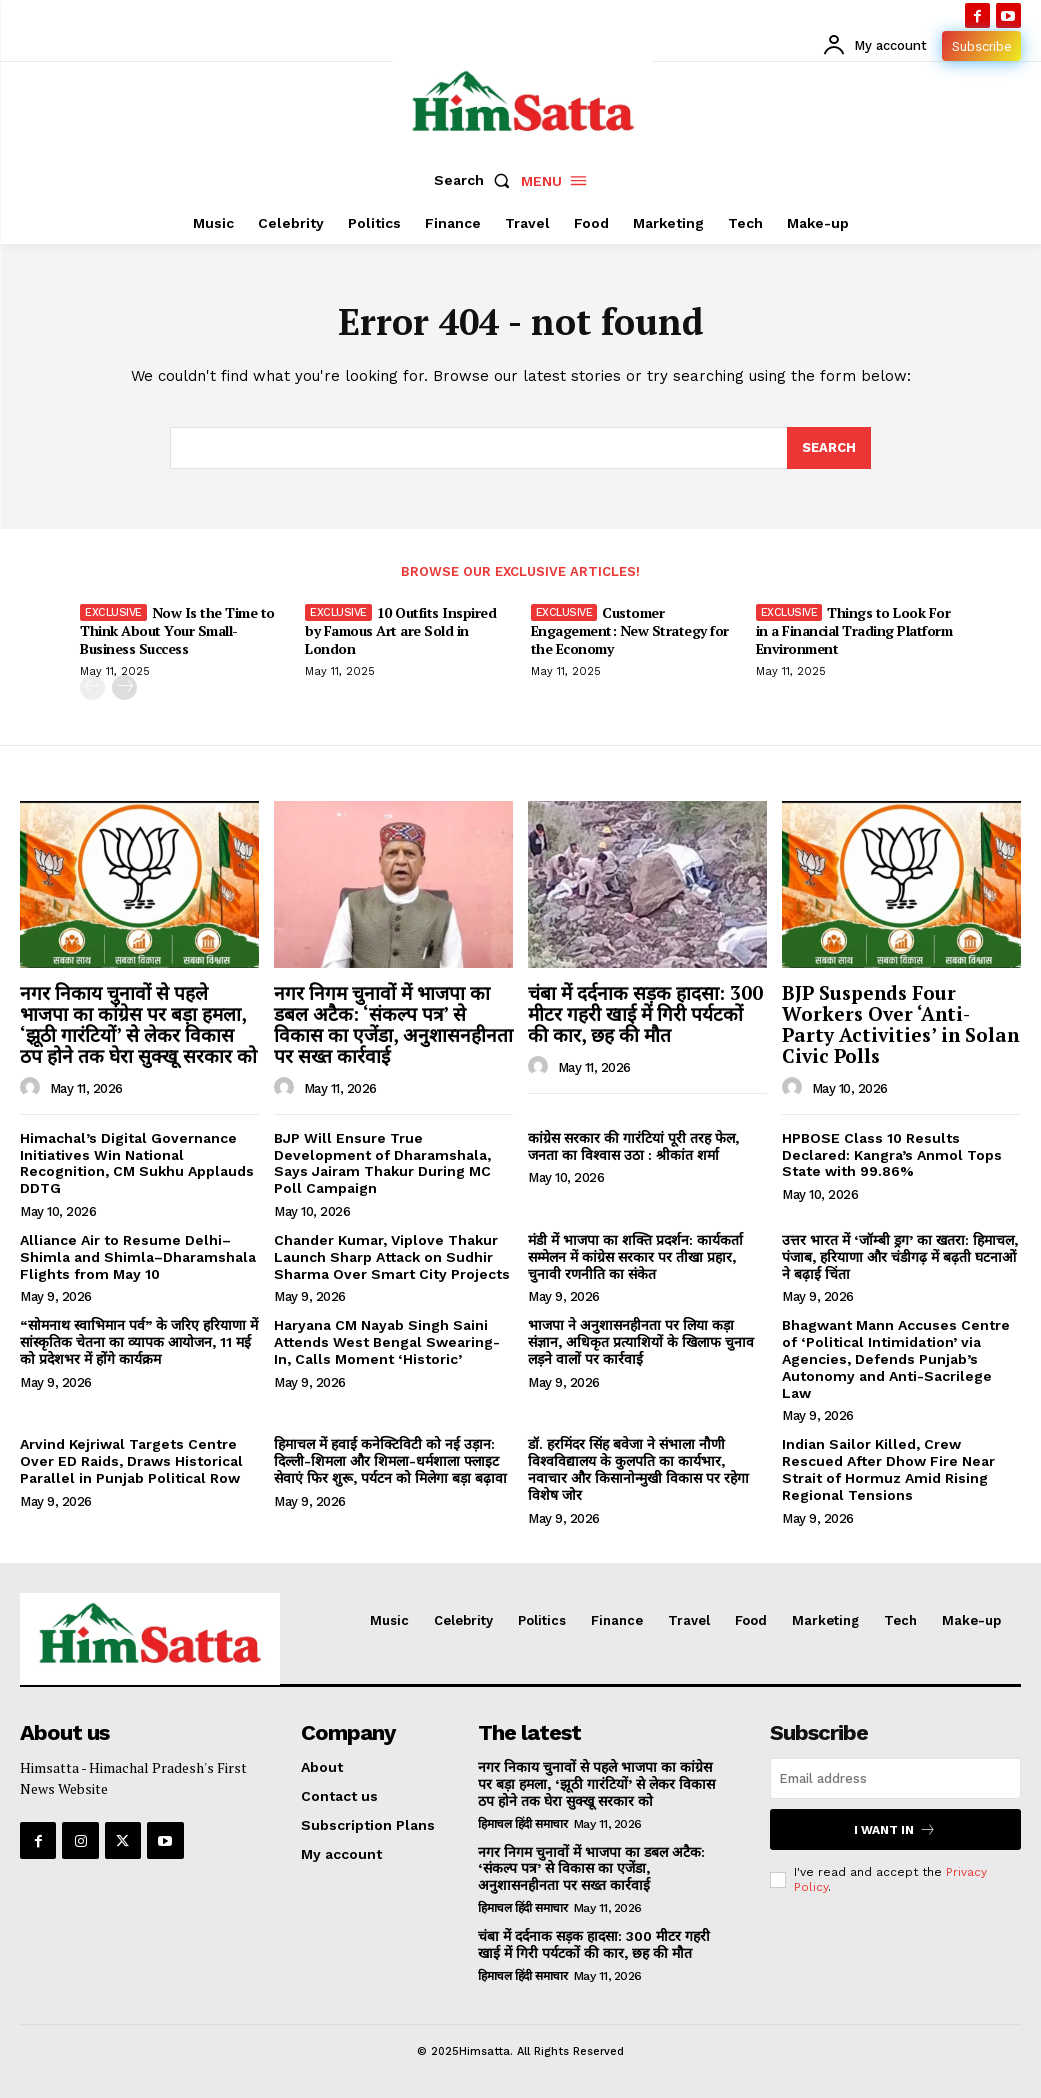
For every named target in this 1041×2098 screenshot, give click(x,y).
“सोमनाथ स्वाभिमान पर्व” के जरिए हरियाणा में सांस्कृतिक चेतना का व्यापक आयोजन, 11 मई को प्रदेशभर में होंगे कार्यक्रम (139, 1342)
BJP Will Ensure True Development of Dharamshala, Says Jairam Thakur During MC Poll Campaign (382, 1163)
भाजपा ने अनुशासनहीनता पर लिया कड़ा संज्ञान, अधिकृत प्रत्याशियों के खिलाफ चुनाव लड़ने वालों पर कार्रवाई (641, 1342)
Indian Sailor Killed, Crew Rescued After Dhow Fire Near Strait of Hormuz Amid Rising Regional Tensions (888, 1469)
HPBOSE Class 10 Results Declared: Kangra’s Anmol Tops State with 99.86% (892, 1155)
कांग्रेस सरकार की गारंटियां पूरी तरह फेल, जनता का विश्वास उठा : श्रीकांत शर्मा (633, 1146)
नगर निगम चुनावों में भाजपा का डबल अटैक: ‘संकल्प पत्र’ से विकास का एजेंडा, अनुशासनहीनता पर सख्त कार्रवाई (393, 1024)
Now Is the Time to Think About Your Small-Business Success (177, 630)
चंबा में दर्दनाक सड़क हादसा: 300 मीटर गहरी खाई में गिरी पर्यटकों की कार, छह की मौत (645, 1013)
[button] (476, 180)
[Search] (829, 448)
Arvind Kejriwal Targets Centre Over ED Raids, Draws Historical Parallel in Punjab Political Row (131, 1461)
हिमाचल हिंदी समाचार (522, 1824)
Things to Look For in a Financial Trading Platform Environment (854, 630)
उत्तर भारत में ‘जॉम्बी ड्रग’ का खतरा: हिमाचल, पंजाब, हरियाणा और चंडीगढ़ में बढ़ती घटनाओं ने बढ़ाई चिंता (900, 1257)
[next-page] (124, 688)
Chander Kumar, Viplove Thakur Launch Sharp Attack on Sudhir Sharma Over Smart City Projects (392, 1257)
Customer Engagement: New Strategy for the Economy (630, 630)
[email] (895, 1778)
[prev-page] (92, 688)
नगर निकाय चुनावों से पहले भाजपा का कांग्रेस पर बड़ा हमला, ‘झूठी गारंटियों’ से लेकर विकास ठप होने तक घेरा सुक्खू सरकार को (138, 1024)
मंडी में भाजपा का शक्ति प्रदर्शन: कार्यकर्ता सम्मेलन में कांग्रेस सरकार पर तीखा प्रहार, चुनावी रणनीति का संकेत (635, 1257)
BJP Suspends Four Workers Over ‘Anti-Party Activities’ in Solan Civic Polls (900, 1024)
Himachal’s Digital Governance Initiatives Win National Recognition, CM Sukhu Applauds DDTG (137, 1163)
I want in (895, 1829)
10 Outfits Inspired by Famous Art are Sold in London (400, 630)
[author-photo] (33, 1088)
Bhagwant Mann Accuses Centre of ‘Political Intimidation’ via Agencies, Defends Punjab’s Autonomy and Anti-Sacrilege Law (896, 1358)
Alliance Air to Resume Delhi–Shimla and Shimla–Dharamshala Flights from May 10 (138, 1257)
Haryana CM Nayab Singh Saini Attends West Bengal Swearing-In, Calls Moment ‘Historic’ (387, 1342)
